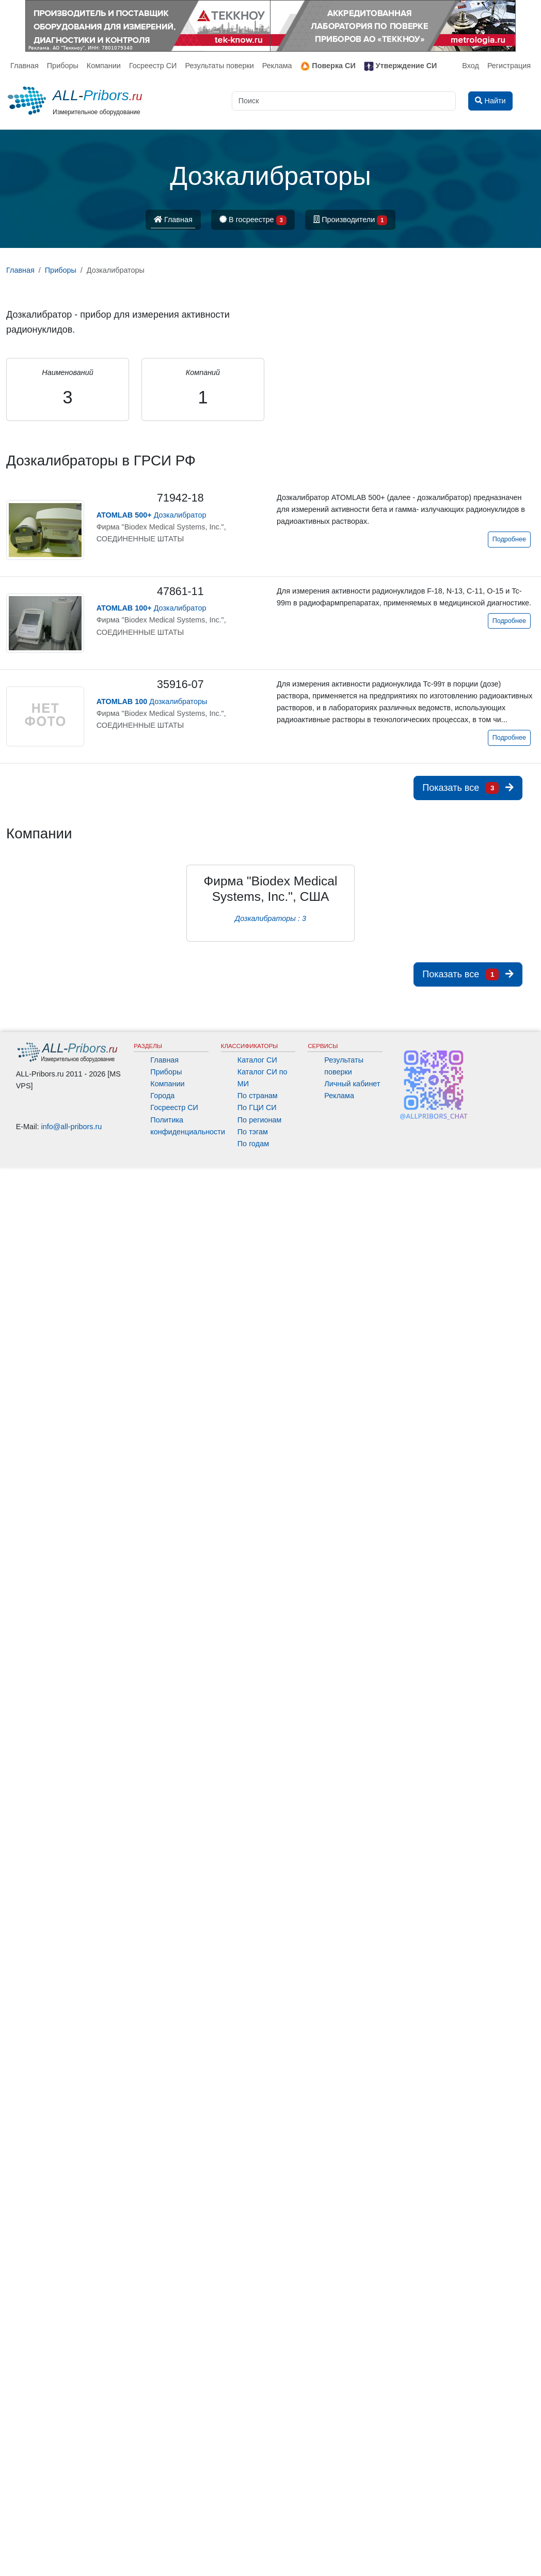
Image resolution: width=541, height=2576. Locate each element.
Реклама (277, 65)
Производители (350, 220)
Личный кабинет (352, 1084)
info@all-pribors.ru (71, 1126)
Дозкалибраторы (152, 701)
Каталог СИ (257, 1060)
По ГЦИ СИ (257, 1107)
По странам (257, 1095)
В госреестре (253, 220)
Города (162, 1095)
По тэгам (252, 1132)
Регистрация (509, 65)
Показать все (468, 788)
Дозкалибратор (151, 515)
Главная (24, 65)
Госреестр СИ (153, 65)
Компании (104, 65)
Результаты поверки (219, 65)
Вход (470, 65)
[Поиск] (344, 101)
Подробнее (509, 539)
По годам (253, 1143)
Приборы (62, 65)
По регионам (259, 1120)
